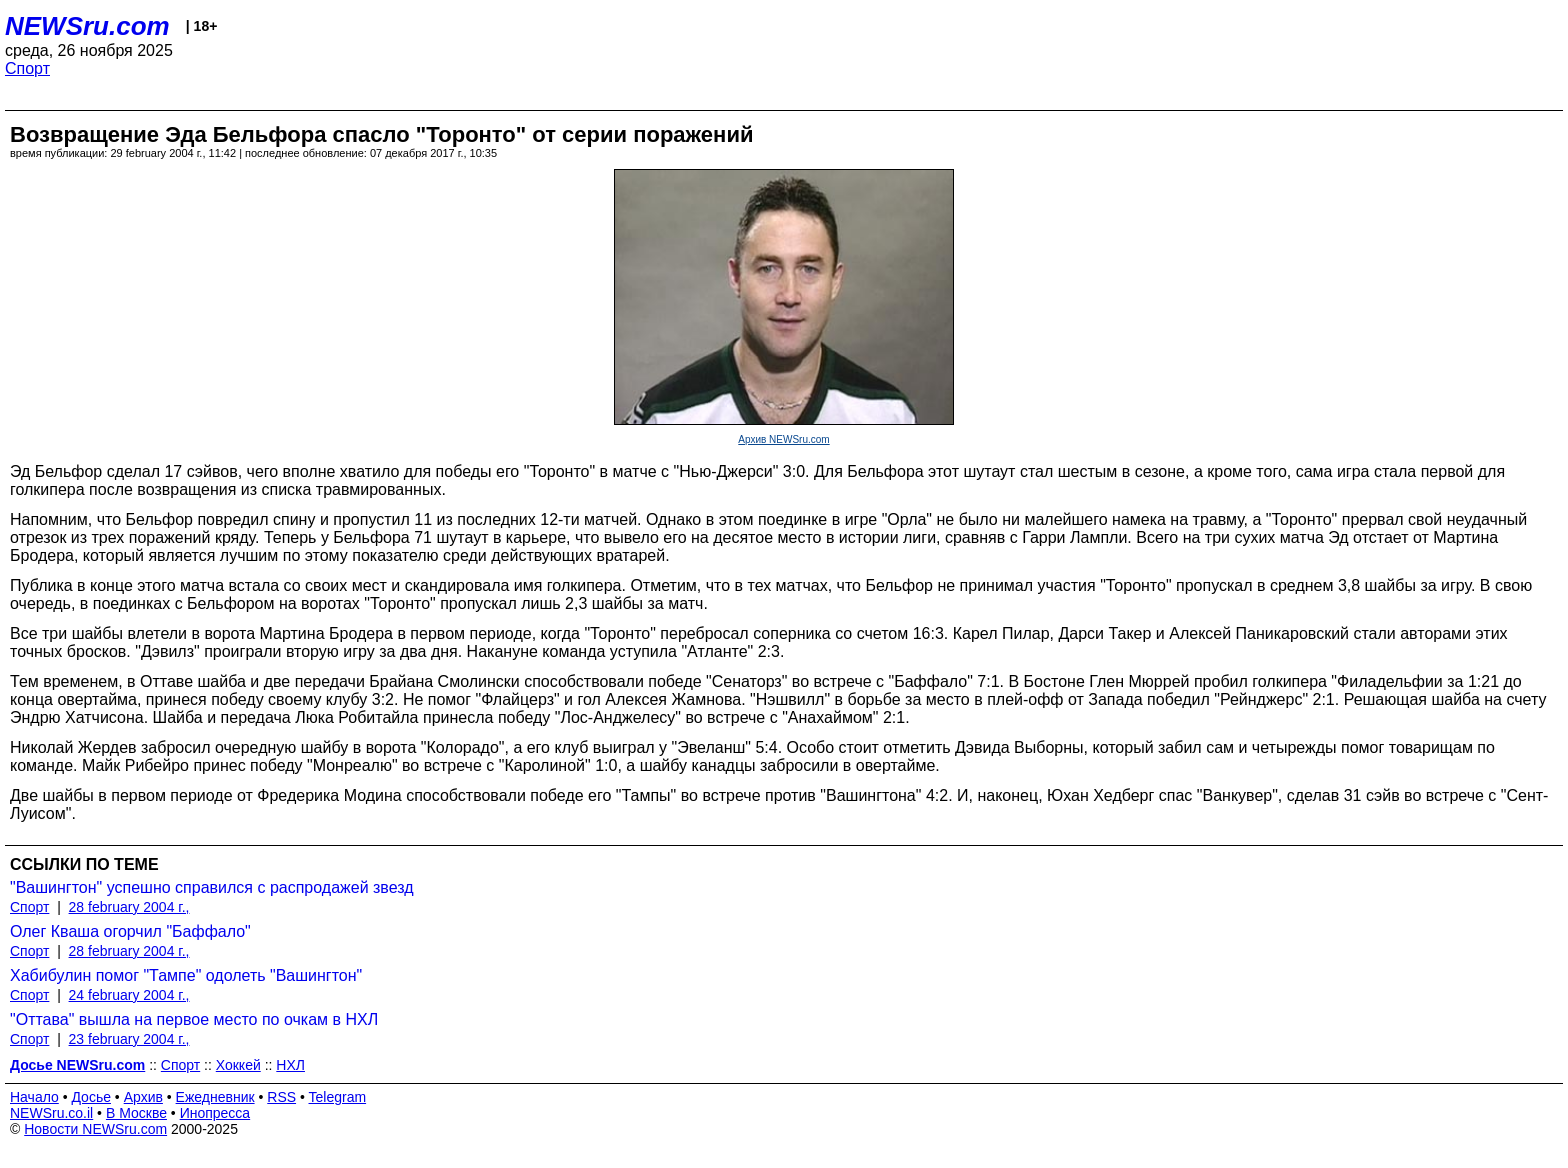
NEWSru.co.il (51, 1113)
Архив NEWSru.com (783, 439)
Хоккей (238, 1065)
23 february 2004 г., (129, 1039)
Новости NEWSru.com (95, 1129)
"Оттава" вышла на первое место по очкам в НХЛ (194, 1019)
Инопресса (215, 1113)
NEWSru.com (87, 26)
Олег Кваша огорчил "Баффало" (130, 931)
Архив (143, 1097)
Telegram (338, 1097)
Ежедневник (215, 1097)
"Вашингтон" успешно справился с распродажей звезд (212, 887)
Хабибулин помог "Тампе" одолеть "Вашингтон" (186, 975)
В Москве (136, 1113)
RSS (281, 1097)
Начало (34, 1097)
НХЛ (290, 1065)
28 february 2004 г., (129, 907)
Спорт (27, 68)
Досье (91, 1097)
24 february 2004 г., (129, 995)
